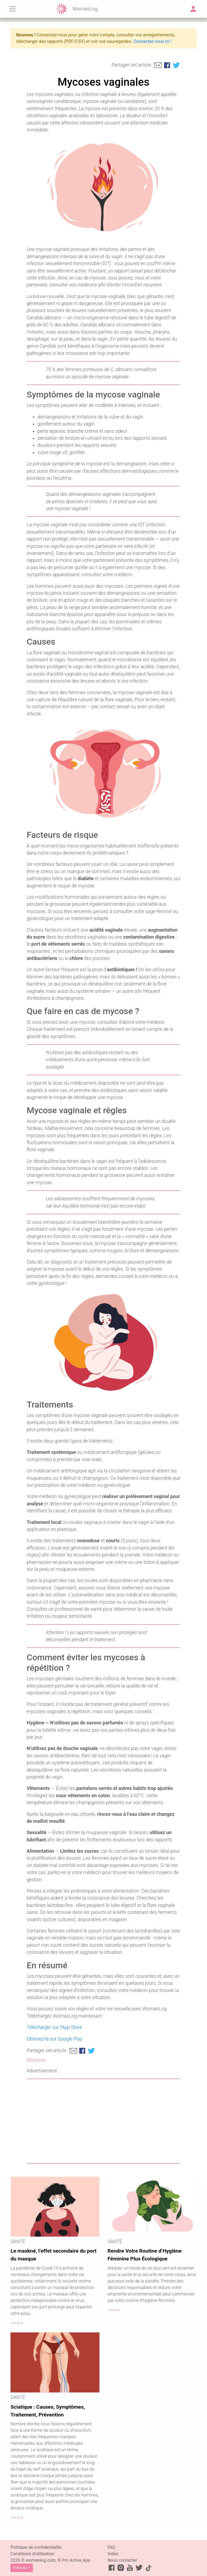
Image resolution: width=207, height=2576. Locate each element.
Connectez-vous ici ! (152, 41)
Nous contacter (122, 2560)
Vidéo (113, 2553)
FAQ (111, 2547)
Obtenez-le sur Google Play (54, 2039)
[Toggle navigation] (12, 9)
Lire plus (17, 2323)
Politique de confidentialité (36, 2547)
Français (20, 2567)
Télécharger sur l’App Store (54, 2027)
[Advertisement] (103, 2121)
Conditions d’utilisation (32, 2553)
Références (36, 2060)
